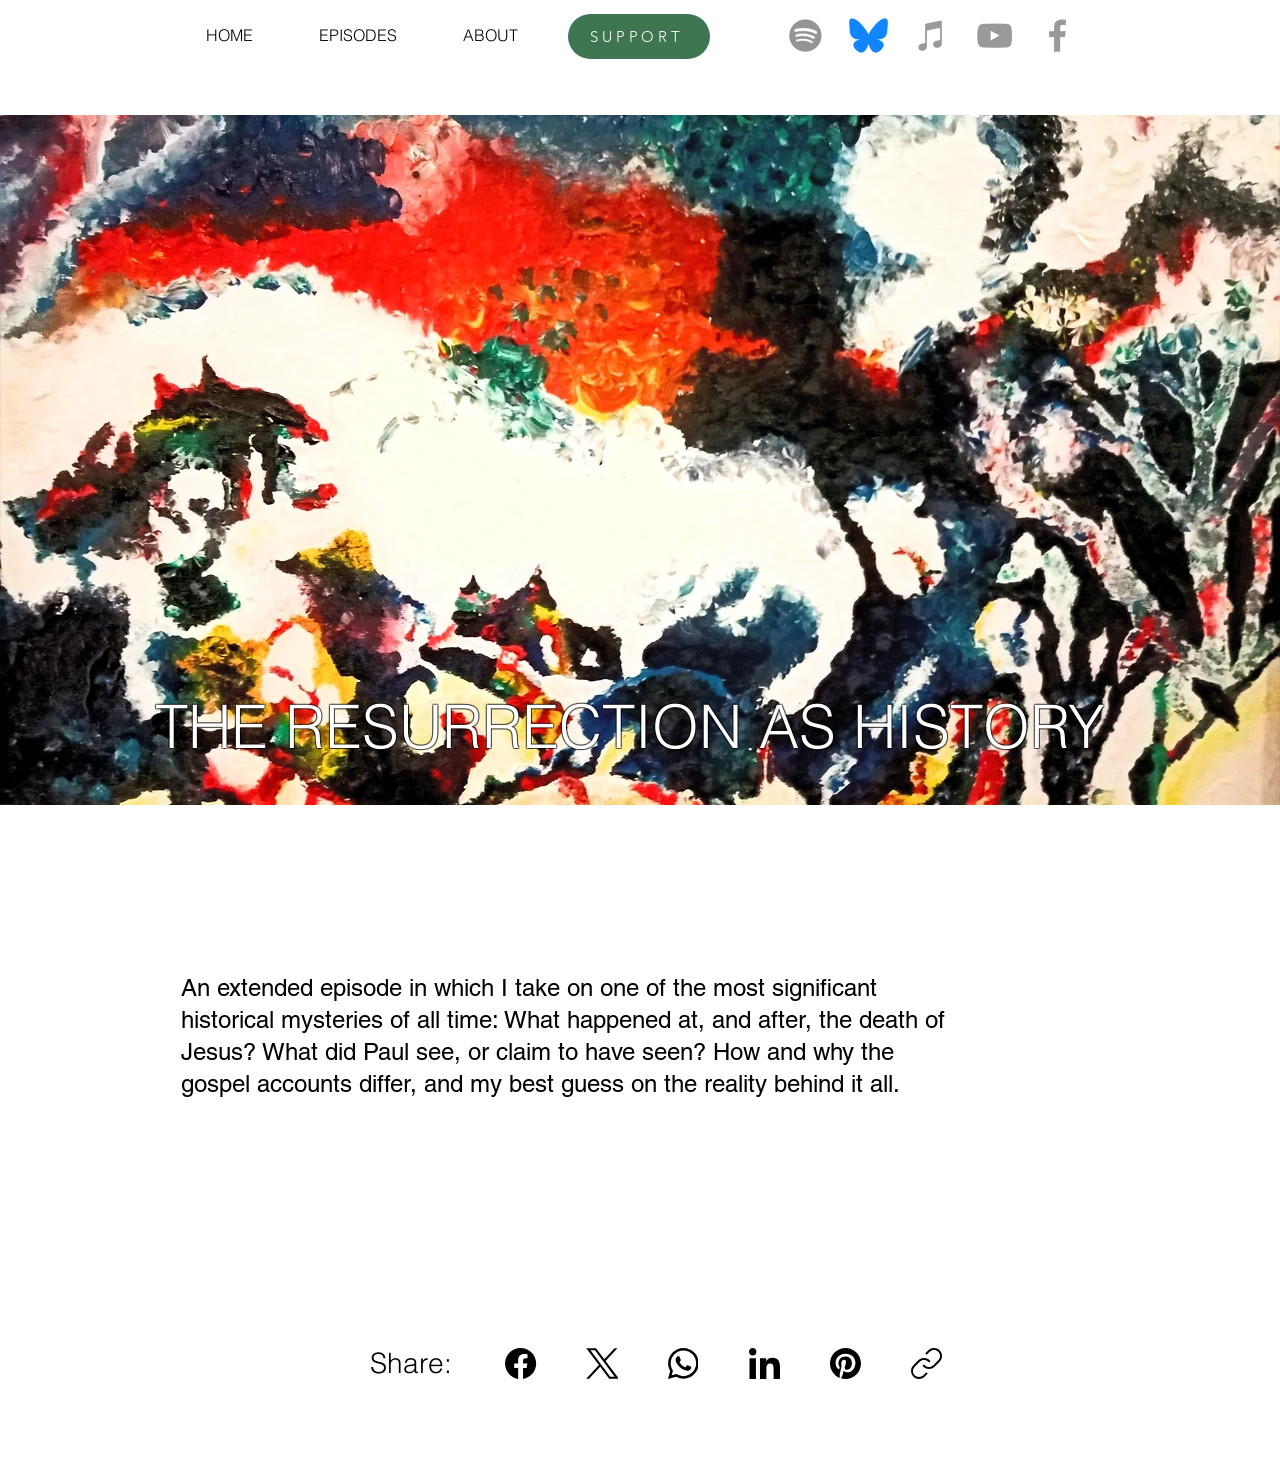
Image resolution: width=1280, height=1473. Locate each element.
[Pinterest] (845, 1363)
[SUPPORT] (639, 36)
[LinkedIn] (764, 1363)
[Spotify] (805, 35)
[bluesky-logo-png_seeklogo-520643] (868, 35)
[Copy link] (926, 1363)
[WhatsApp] (683, 1363)
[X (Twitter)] (602, 1363)
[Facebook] (521, 1363)
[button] (358, 35)
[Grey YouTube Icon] (994, 35)
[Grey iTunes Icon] (931, 35)
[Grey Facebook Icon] (1057, 35)
